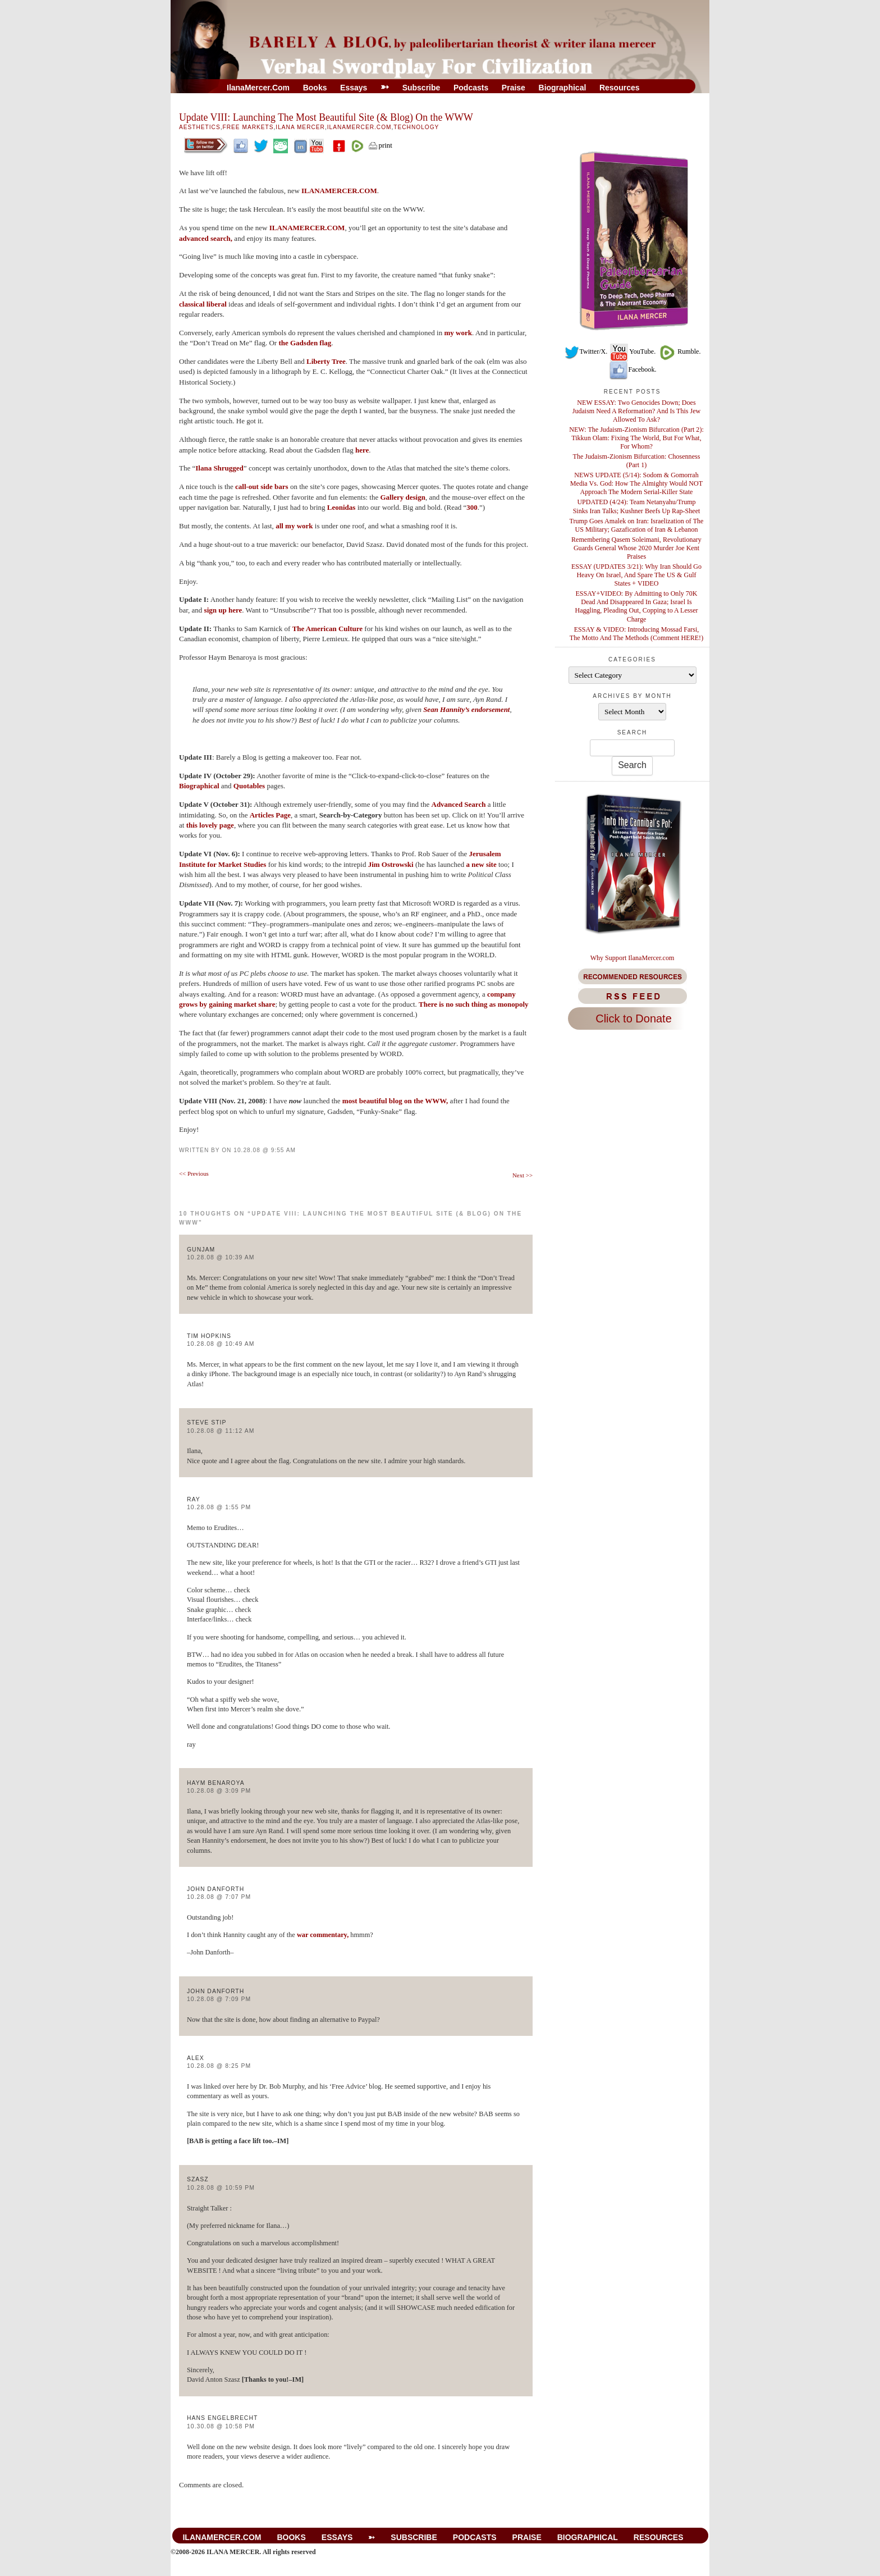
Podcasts (470, 87)
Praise (513, 87)
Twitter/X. (586, 351)
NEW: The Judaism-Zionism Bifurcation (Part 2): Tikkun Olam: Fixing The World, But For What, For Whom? (636, 438)
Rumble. (678, 351)
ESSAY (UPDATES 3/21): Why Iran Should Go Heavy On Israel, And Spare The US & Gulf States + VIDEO (636, 575)
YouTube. (632, 351)
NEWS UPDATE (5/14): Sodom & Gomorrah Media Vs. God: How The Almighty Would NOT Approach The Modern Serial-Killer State (636, 483)
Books (315, 87)
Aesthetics (200, 127)
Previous (194, 1173)
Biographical (562, 87)
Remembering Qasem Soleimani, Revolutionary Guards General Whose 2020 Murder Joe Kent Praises (636, 548)
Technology (416, 127)
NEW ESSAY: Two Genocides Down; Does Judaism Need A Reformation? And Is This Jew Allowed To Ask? (636, 411)
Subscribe (421, 87)
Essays (353, 87)
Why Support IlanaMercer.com (632, 958)
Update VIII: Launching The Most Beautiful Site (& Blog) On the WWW (326, 117)
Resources (619, 87)
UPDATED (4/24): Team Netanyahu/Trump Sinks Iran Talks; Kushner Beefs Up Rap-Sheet (636, 506)
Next (522, 1175)
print (380, 145)
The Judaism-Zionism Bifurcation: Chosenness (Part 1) (636, 461)
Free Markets (248, 127)
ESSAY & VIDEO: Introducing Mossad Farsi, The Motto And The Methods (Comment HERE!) (636, 633)
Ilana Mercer (300, 127)
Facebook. (632, 369)
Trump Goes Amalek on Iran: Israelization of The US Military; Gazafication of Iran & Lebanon (637, 525)
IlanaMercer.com (258, 87)
